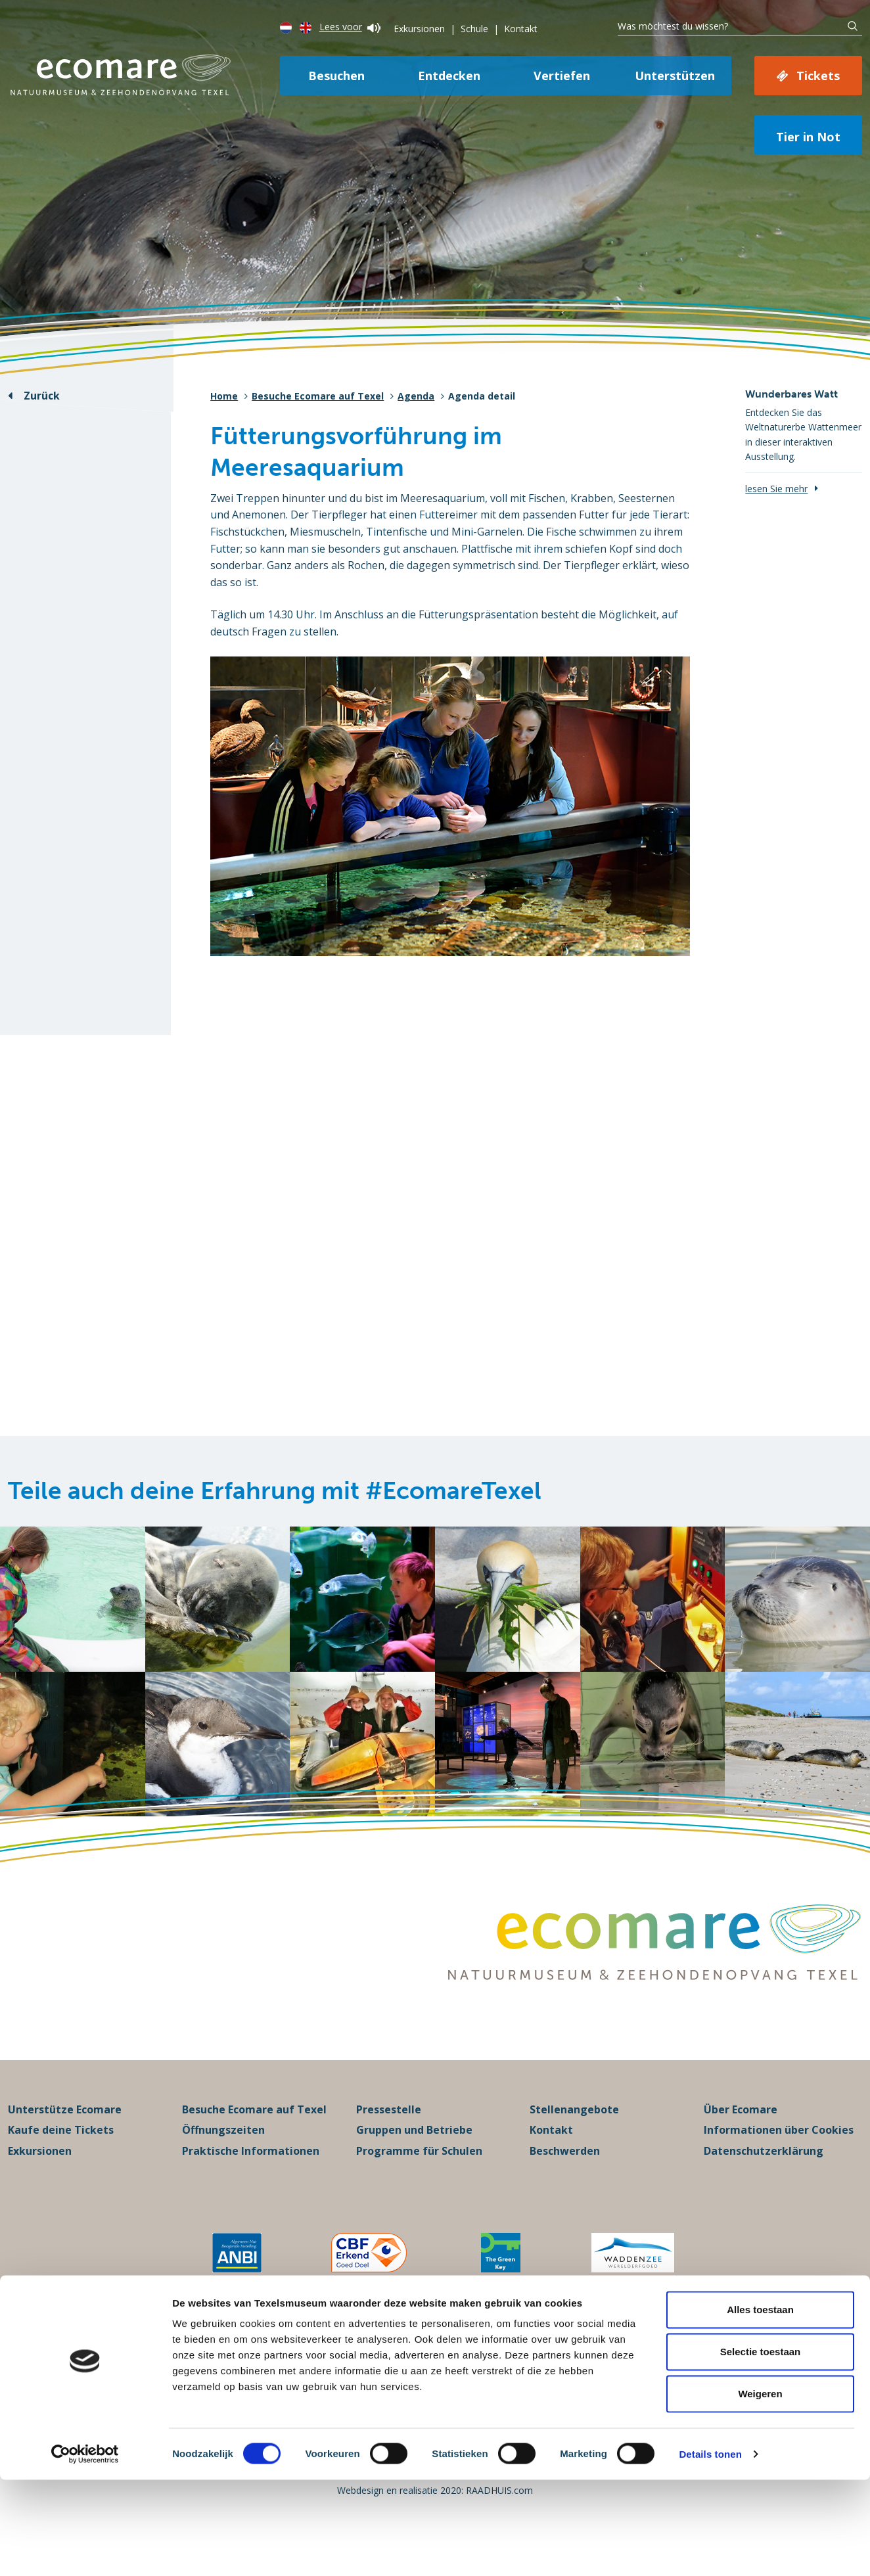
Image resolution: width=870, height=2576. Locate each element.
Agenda (416, 396)
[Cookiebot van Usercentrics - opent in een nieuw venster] (85, 2550)
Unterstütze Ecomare (65, 2138)
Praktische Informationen (250, 2180)
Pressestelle (388, 2138)
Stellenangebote (574, 2138)
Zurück (42, 395)
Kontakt (521, 28)
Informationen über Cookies (779, 2159)
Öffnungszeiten (223, 2159)
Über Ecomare (740, 2138)
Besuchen (336, 75)
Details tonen (710, 2550)
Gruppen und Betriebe (414, 2159)
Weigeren (760, 2489)
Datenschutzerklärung (763, 2180)
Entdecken (449, 75)
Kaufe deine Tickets (61, 2159)
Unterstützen (675, 75)
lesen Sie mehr (776, 488)
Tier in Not (808, 137)
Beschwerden (565, 2180)
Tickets (818, 75)
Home (224, 396)
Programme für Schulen (419, 2180)
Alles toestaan (760, 2405)
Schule (474, 28)
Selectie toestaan (760, 2447)
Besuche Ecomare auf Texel (318, 396)
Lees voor (349, 26)
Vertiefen (562, 75)
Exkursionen (419, 28)
